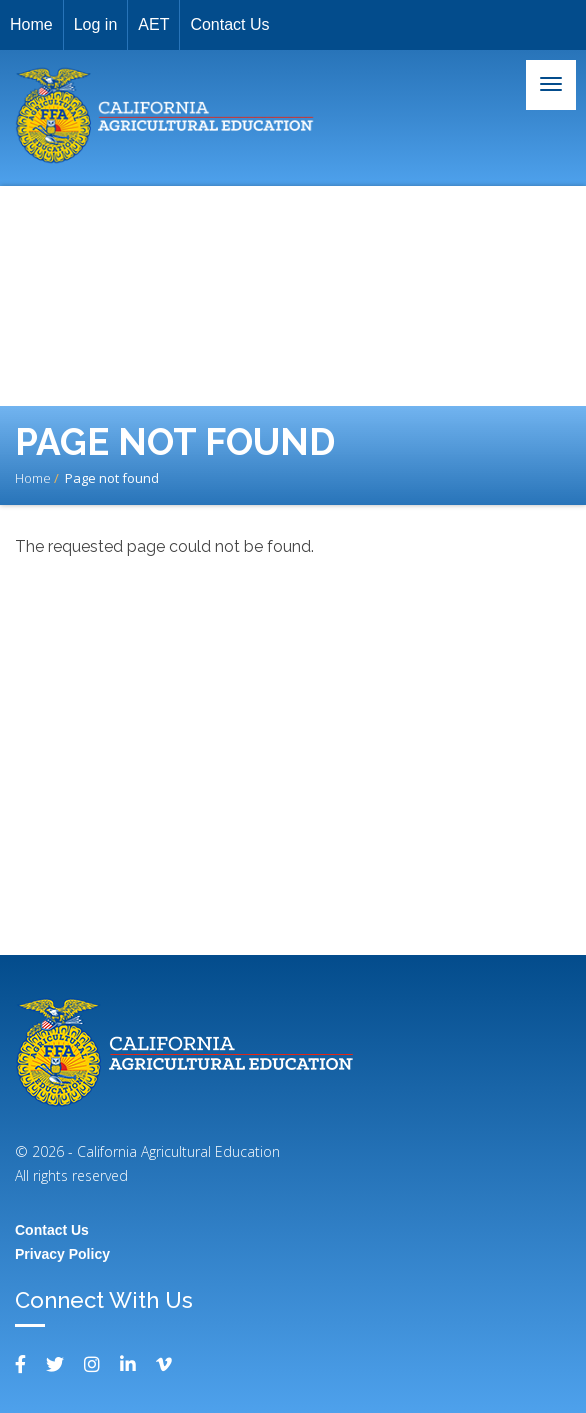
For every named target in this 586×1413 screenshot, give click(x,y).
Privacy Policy (62, 1254)
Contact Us (229, 24)
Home (31, 24)
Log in (96, 24)
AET (153, 24)
